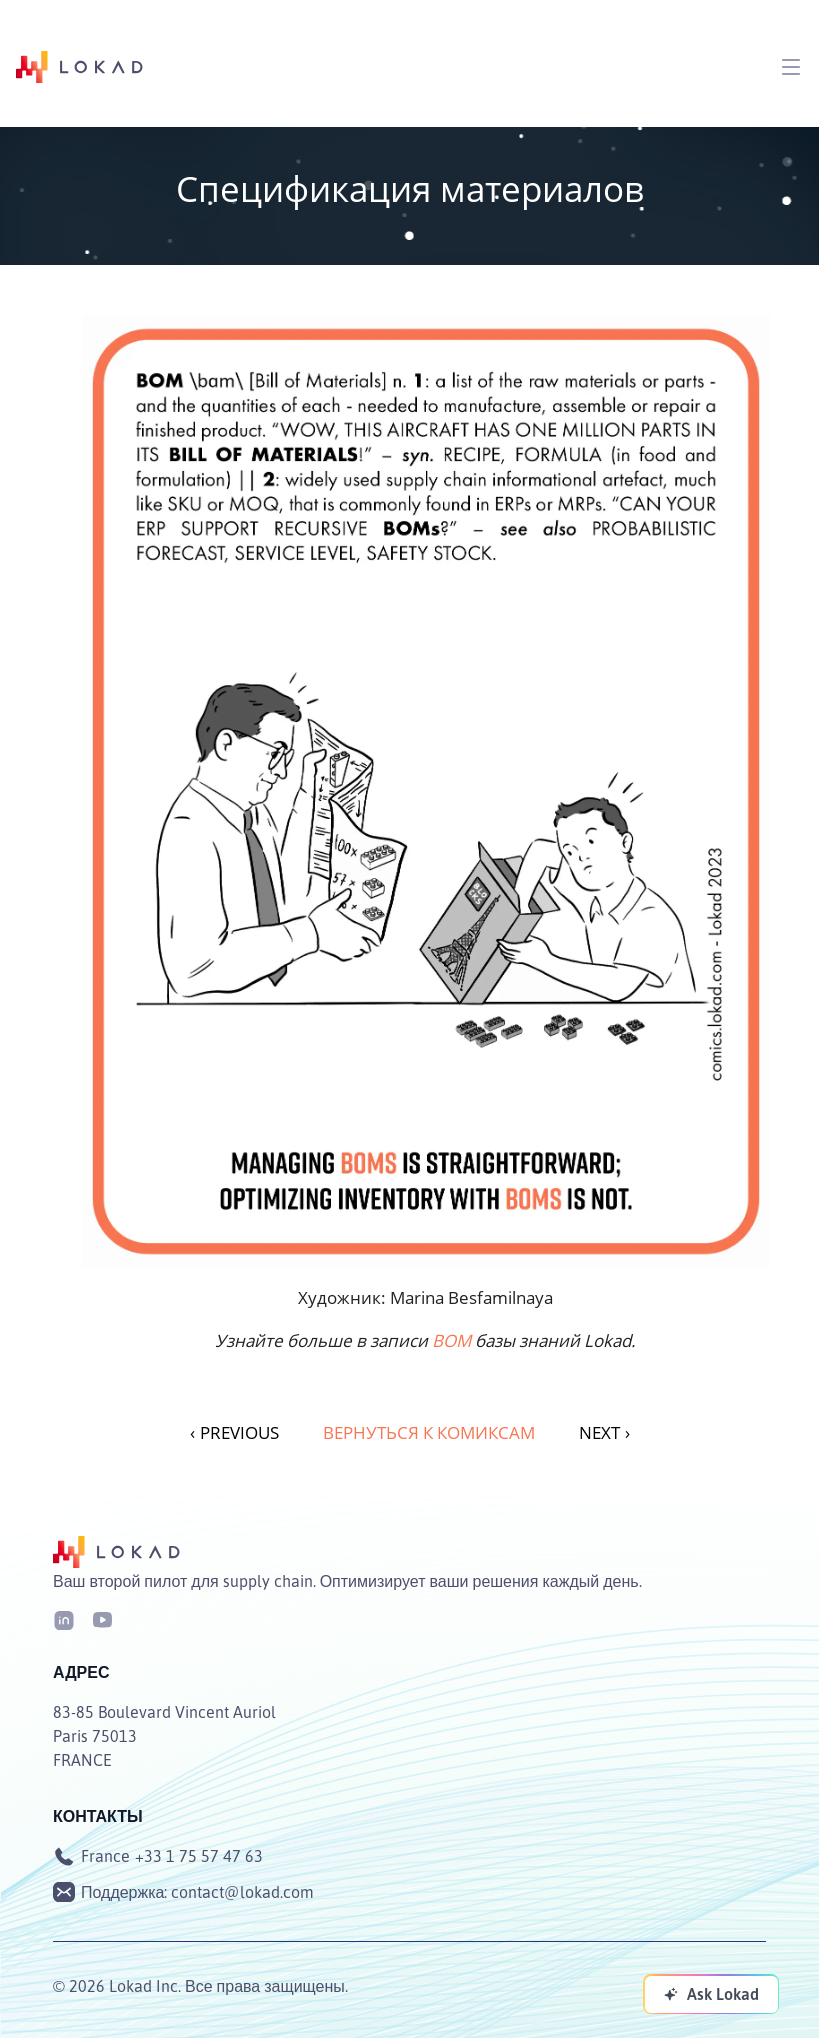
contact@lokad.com (242, 1892)
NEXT (604, 1432)
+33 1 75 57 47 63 (199, 1856)
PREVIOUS (234, 1432)
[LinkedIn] (64, 1618)
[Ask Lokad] (711, 1994)
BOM (451, 1340)
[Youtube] (102, 1618)
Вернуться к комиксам (429, 1432)
